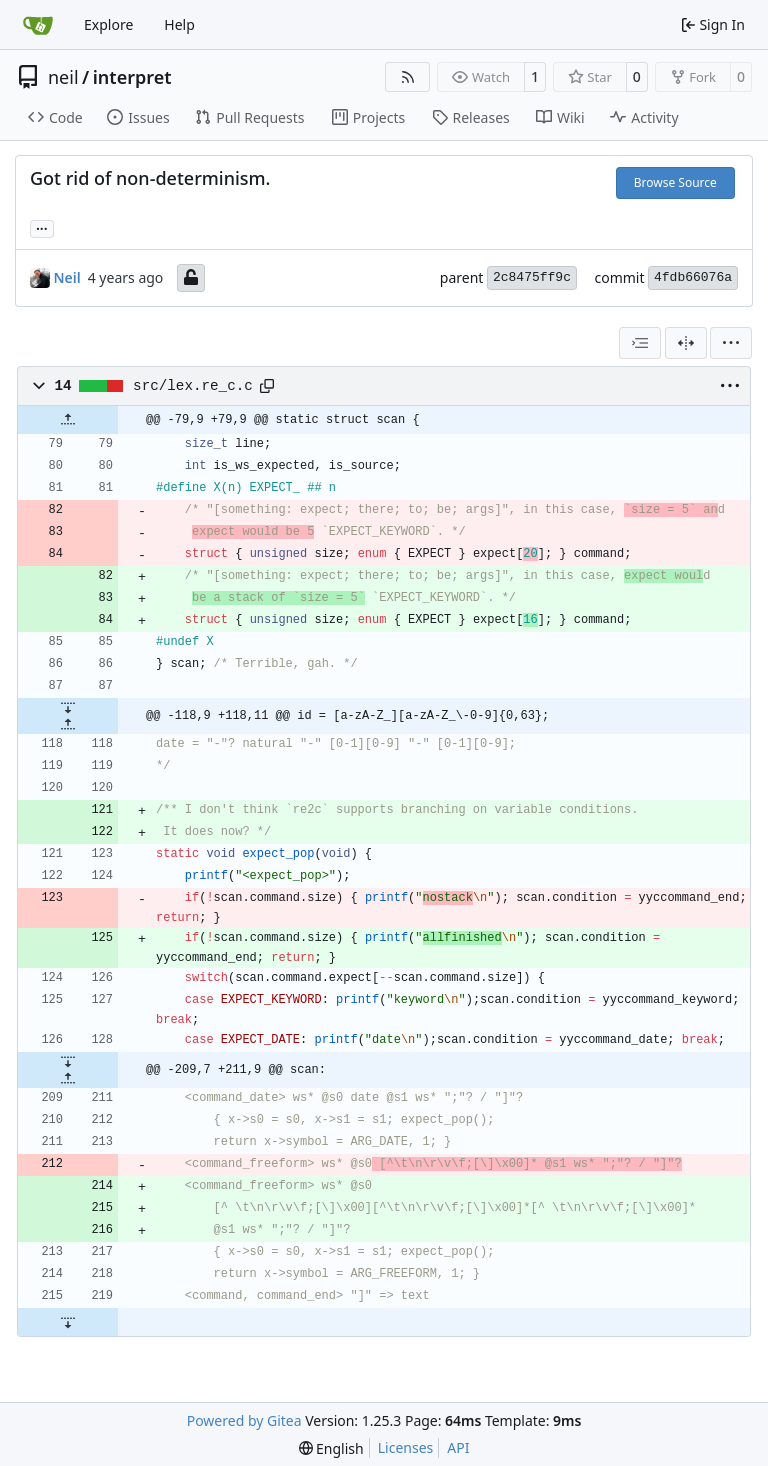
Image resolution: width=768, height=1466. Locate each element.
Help (179, 24)
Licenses (406, 1447)
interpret (132, 77)
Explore (108, 24)
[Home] (38, 25)
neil (63, 77)
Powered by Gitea (244, 1420)
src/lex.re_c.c (193, 386)
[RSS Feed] (408, 77)
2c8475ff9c (532, 277)
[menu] (731, 343)
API (458, 1447)
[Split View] (686, 343)
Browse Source (675, 182)
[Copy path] (267, 386)
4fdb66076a (693, 277)
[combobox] (640, 343)
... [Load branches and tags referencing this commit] (42, 227)
